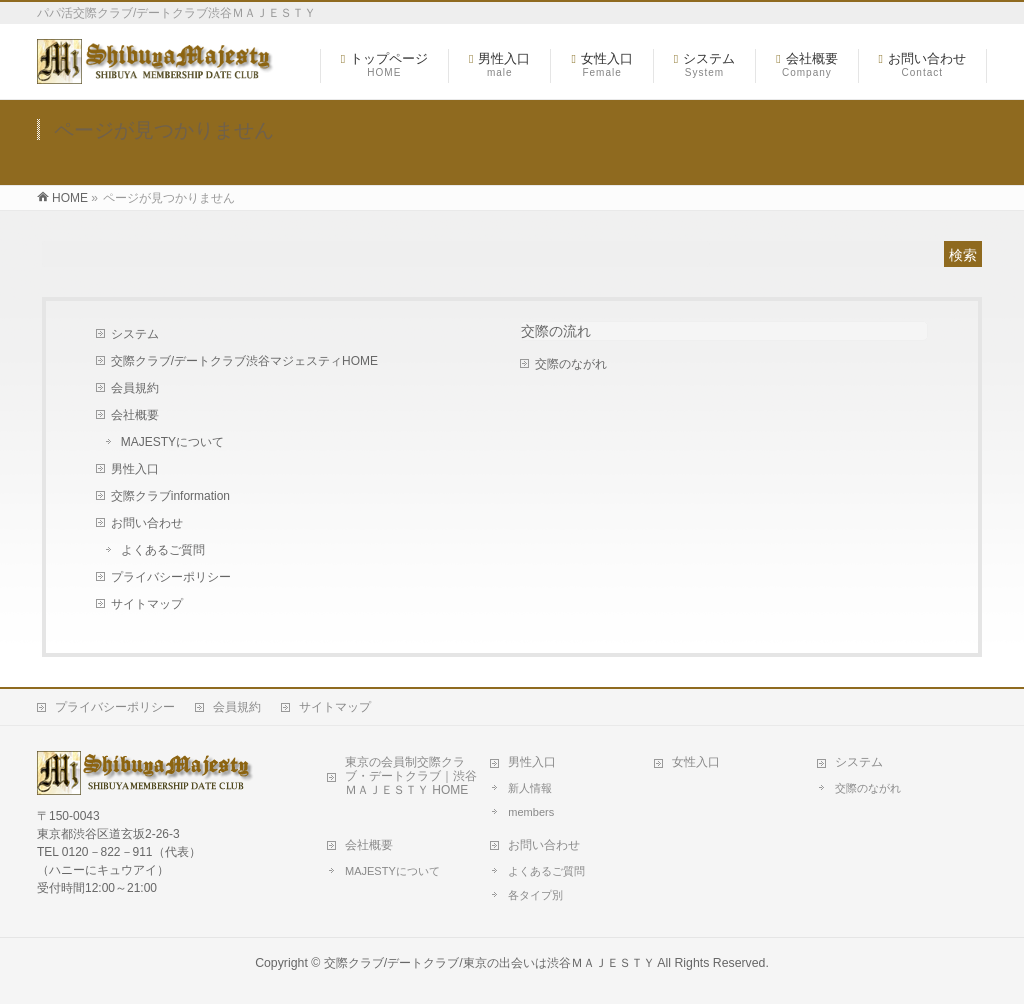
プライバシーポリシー (171, 577)
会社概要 (135, 415)
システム (135, 334)
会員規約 (135, 388)
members (531, 812)
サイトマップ (147, 604)
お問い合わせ (147, 523)
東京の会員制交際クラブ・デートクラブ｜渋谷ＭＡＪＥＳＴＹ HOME (411, 776)
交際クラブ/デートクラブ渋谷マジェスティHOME (244, 361)
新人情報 (530, 788)
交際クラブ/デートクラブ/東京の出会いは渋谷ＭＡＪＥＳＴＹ (489, 963)
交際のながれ (571, 364)
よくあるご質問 (163, 550)
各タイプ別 (535, 895)
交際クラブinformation (170, 496)
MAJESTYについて (172, 442)
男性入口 (135, 469)
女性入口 (696, 762)
